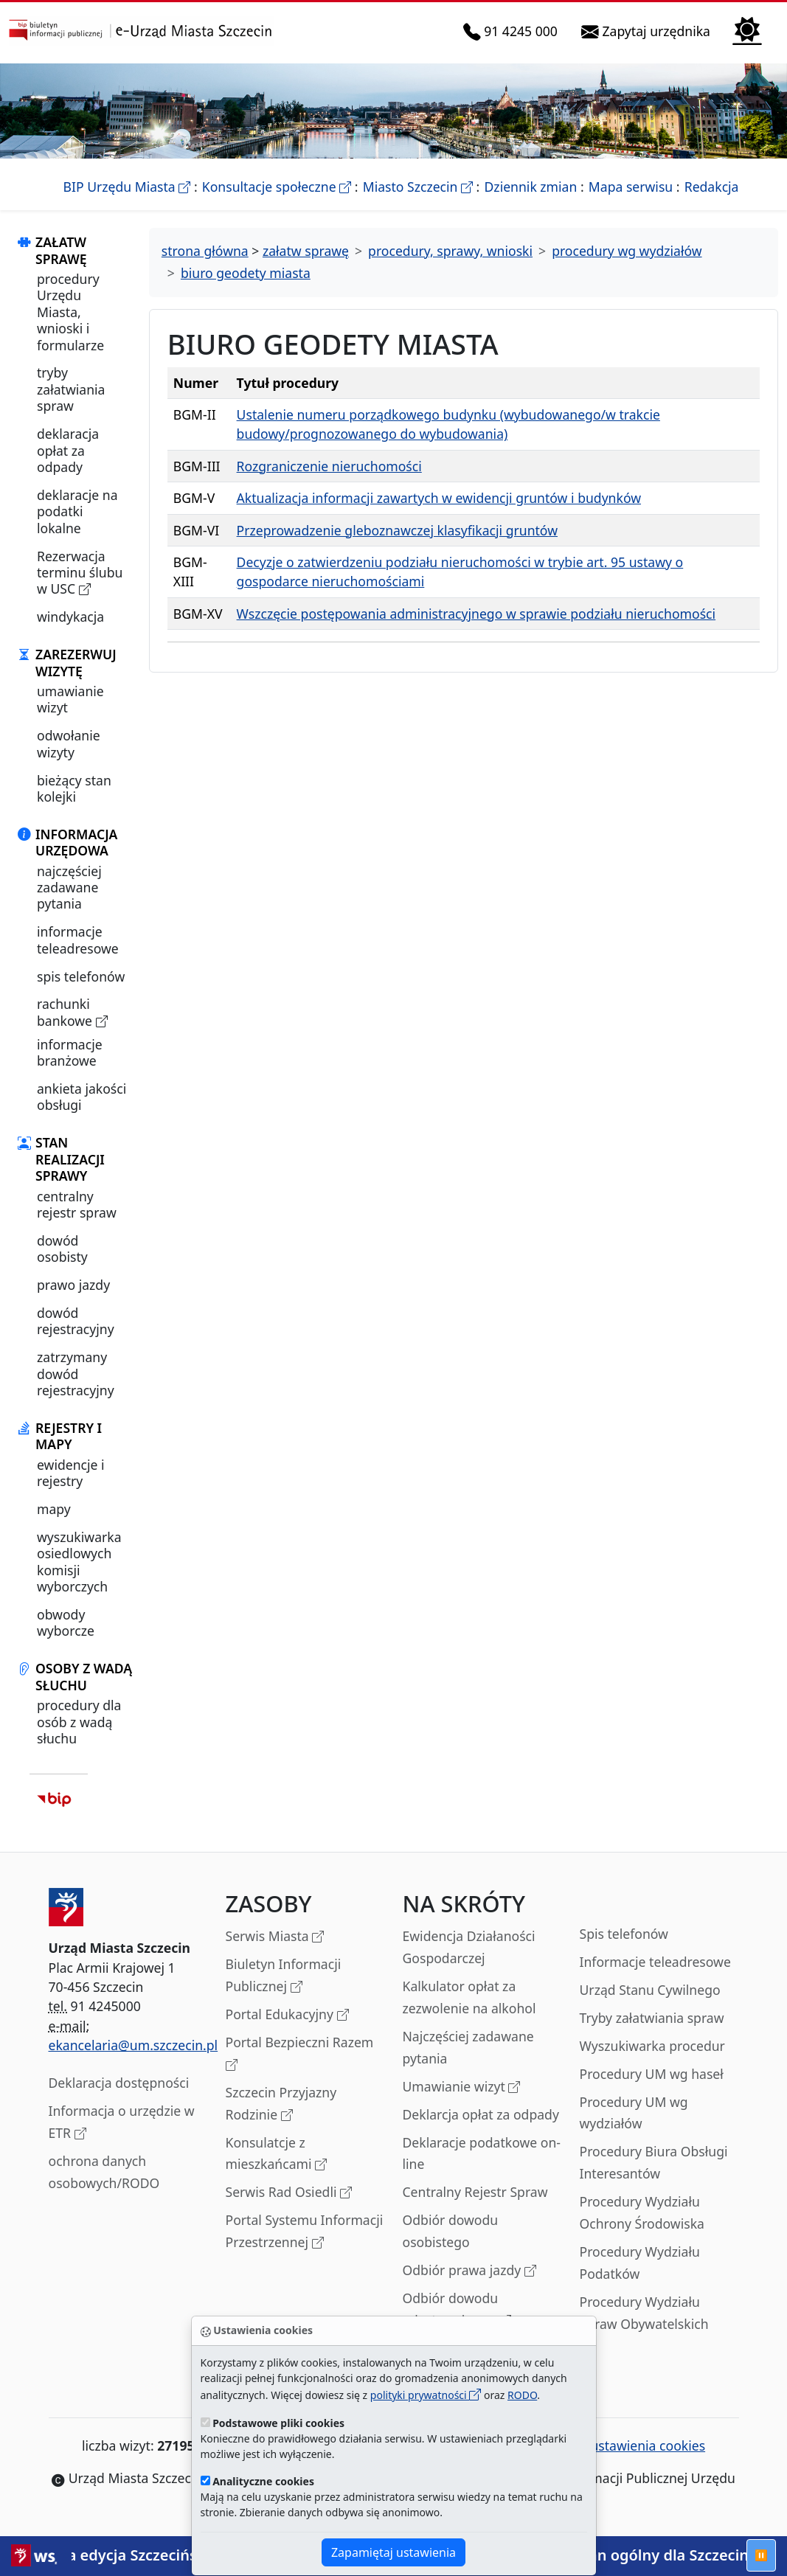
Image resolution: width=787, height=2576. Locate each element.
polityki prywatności (425, 2395)
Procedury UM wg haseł (652, 2074)
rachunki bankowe (72, 1012)
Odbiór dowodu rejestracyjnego (457, 2310)
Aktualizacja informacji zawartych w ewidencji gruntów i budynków (439, 498)
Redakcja (711, 186)
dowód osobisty (62, 1249)
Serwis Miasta (275, 1937)
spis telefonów (81, 976)
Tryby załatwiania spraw (652, 2018)
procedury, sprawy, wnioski (450, 251)
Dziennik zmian (531, 186)
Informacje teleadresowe (655, 1962)
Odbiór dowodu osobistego (451, 2231)
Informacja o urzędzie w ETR (122, 2123)
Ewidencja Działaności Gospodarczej (469, 1947)
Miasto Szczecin (418, 186)
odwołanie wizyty (68, 743)
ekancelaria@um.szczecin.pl (133, 2045)
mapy (54, 1509)
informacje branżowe (70, 1052)
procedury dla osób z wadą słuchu (79, 1721)
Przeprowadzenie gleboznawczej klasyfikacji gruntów (397, 530)
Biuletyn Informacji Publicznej (284, 1976)
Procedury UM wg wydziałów (634, 2113)
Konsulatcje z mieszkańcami (276, 2155)
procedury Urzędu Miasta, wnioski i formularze (70, 312)
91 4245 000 (513, 32)
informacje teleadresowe (78, 940)
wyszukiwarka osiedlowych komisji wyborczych (79, 1561)
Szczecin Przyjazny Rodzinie (281, 2104)
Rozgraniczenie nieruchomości (329, 466)
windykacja (70, 616)
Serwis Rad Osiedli (289, 2193)
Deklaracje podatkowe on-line (482, 2153)
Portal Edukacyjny (287, 2015)
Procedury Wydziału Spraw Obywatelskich (644, 2313)
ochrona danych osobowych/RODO (104, 2172)
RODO (522, 2395)
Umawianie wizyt (462, 2087)
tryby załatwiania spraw (71, 389)
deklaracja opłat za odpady (68, 450)
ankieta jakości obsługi (81, 1097)
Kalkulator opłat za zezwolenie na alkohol (469, 1997)
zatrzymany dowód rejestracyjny (75, 1373)
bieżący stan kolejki (74, 788)
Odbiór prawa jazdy (469, 2271)
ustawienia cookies (639, 2445)
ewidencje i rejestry (71, 1473)
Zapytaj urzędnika (648, 32)
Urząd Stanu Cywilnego (650, 1990)
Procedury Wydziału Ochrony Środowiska (642, 2212)
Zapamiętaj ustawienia (393, 2552)
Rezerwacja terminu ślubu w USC (79, 572)
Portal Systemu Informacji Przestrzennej (305, 2232)
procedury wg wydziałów (626, 251)
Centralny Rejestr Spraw (475, 2192)
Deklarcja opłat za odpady (481, 2114)
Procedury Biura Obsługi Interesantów (654, 2162)
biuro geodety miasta (246, 273)
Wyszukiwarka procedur (652, 2046)
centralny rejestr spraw (77, 1204)
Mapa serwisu (631, 186)
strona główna (205, 251)
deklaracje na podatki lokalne (77, 511)
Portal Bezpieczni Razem (300, 2054)
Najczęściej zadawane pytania (468, 2047)
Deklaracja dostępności (119, 2082)
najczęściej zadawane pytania (69, 887)
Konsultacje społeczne (276, 186)
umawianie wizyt (70, 699)
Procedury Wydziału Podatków (640, 2262)
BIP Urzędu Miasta (127, 186)
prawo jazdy (73, 1285)
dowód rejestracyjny (75, 1321)
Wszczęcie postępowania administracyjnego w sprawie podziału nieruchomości (476, 613)
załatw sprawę (306, 251)
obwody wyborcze (65, 1622)
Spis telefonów (624, 1934)
